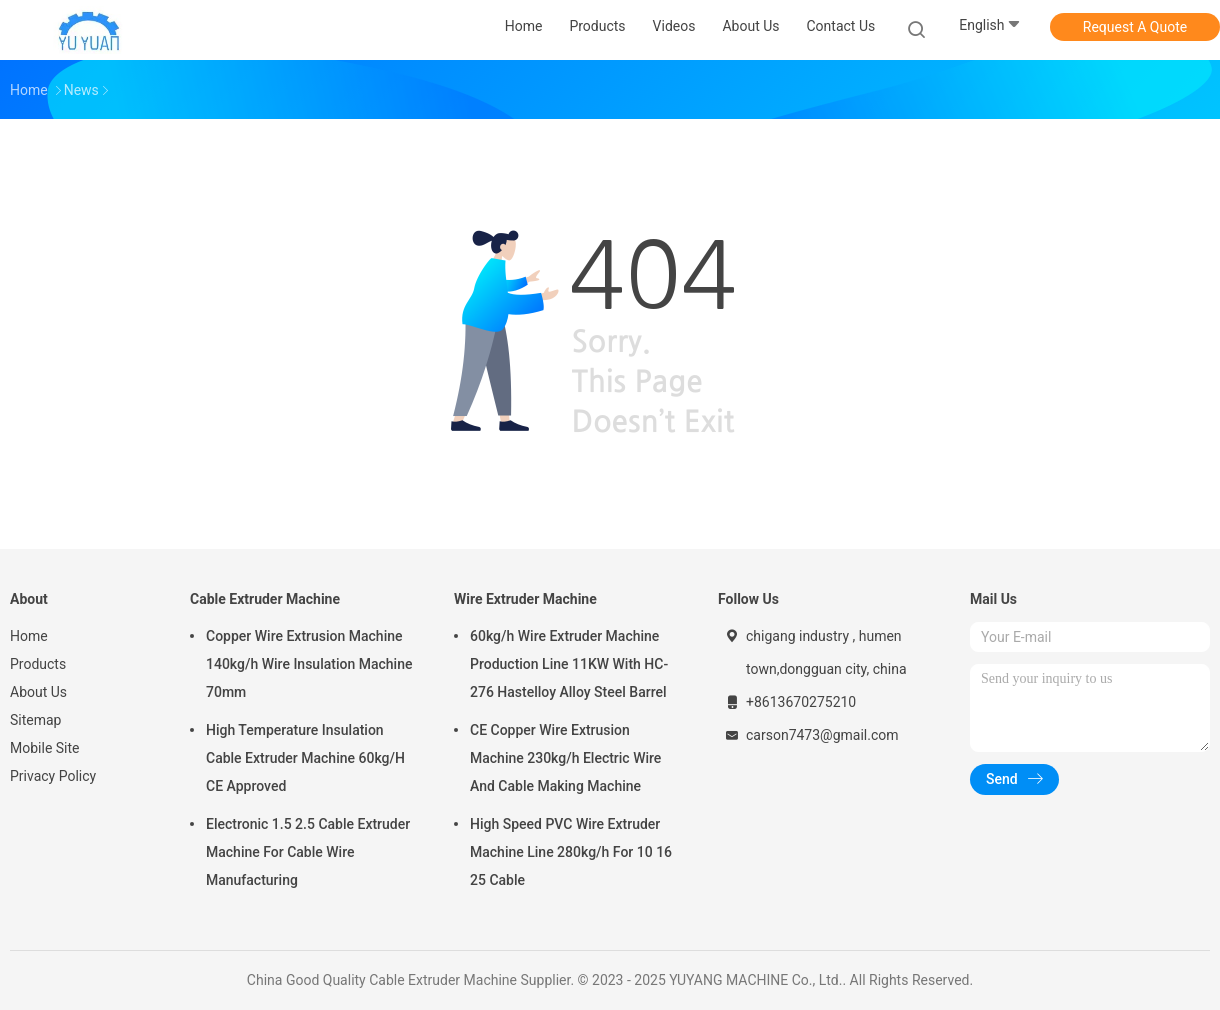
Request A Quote (1135, 27)
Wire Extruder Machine (525, 599)
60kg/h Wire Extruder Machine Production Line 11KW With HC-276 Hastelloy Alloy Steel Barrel (569, 664)
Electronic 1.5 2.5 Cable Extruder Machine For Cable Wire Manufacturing (308, 852)
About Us (38, 692)
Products (38, 664)
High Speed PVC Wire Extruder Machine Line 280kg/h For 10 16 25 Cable (571, 852)
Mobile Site (45, 748)
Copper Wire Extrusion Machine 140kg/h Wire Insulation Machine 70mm (309, 664)
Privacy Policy (53, 776)
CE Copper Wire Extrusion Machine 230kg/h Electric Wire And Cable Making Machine (565, 758)
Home (29, 636)
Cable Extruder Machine (265, 599)
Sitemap (35, 720)
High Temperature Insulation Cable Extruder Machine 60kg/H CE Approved (305, 758)
